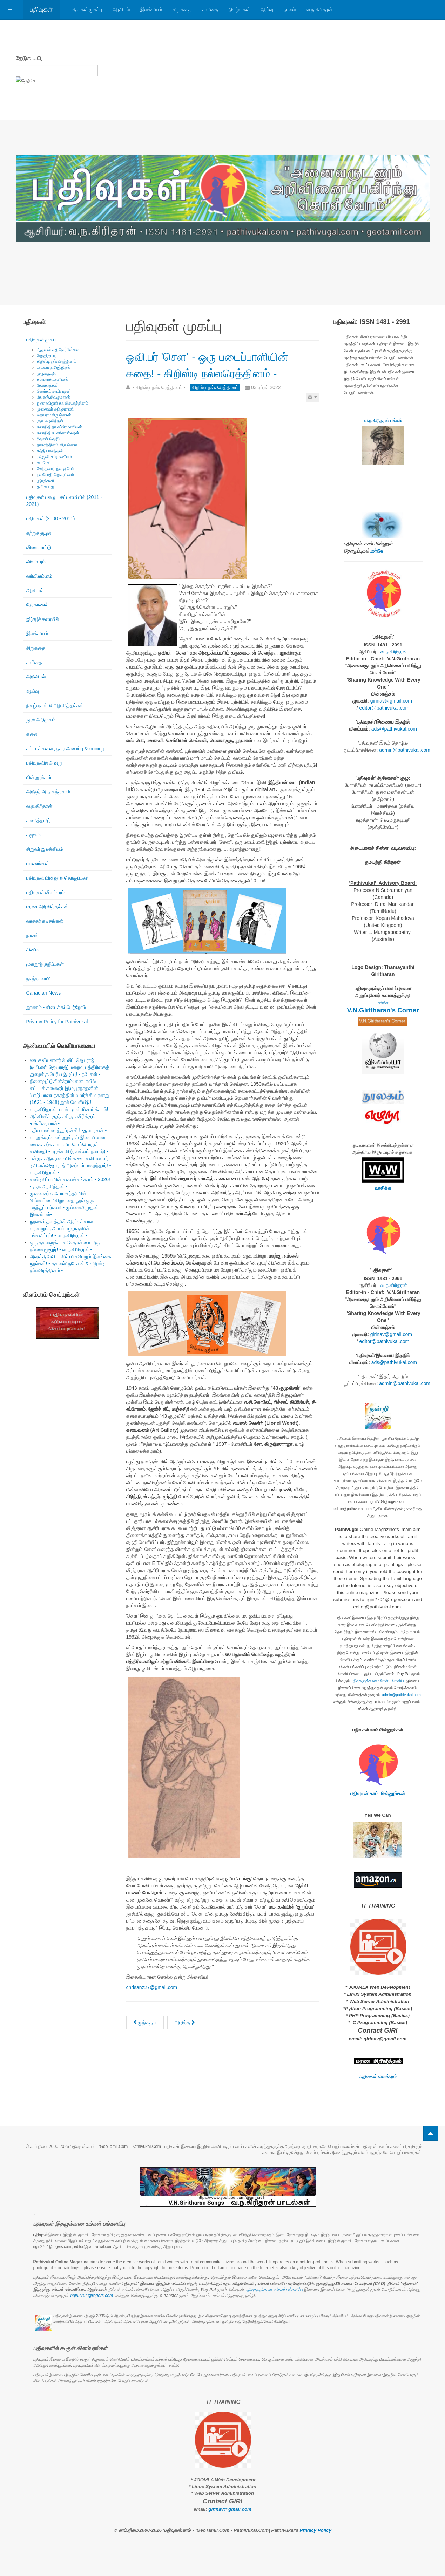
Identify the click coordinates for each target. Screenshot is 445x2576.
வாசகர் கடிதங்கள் (44, 921)
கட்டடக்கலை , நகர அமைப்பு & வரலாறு (65, 748)
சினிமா (33, 950)
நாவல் (290, 9)
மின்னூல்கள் (39, 777)
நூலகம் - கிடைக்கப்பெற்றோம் (56, 1007)
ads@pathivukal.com (394, 729)
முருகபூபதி (46, 373)
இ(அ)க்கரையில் (42, 619)
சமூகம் (33, 835)
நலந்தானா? (38, 978)
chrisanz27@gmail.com (151, 2004)
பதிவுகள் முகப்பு (86, 9)
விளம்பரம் (36, 561)
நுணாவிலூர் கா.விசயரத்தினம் (63, 403)
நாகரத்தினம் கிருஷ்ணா (57, 444)
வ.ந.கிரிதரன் (319, 9)
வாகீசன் (44, 462)
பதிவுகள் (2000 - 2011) (50, 518)
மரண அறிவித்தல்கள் (47, 906)
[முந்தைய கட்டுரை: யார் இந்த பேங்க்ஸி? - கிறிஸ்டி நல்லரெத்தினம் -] (145, 2039)
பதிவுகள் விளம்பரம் (45, 892)
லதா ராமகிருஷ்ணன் (54, 415)
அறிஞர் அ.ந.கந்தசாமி (48, 791)
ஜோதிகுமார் (47, 355)
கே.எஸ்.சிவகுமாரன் (53, 397)
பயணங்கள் (37, 863)
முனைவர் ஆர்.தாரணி (55, 409)
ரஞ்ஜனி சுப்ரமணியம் (54, 456)
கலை (31, 734)
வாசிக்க (383, 1188)
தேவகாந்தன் (48, 385)
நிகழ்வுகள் (239, 9)
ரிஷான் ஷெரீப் (48, 438)
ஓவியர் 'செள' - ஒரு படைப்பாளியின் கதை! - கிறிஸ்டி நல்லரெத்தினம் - (221, 371)
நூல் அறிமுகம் (41, 720)
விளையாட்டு (38, 547)
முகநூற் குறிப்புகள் (45, 964)
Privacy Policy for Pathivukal (57, 1021)
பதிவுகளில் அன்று (44, 763)
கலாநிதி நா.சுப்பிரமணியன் (59, 427)
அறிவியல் (36, 676)
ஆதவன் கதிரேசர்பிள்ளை (58, 349)
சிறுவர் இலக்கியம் (44, 849)
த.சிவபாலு (46, 486)
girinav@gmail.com (391, 701)
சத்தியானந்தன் (50, 450)
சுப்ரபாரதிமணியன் (52, 379)
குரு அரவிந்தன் (50, 421)
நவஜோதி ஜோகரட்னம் (55, 474)
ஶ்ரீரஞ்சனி (45, 480)
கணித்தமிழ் (38, 820)
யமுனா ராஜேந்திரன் (53, 367)
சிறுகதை (182, 9)
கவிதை (210, 9)
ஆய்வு (267, 9)
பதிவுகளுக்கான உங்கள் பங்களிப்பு (378, 1681)
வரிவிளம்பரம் (39, 576)
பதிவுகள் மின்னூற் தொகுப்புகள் (58, 878)
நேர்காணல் (37, 605)
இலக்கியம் (151, 9)
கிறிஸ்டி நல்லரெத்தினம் (56, 361)
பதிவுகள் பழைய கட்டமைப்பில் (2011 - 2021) (64, 500)
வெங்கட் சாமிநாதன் (54, 391)
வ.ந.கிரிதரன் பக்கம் (383, 420)
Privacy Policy (315, 2530)
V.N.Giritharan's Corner (383, 1010)
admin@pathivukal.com (404, 750)
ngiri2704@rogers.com (91, 2295)
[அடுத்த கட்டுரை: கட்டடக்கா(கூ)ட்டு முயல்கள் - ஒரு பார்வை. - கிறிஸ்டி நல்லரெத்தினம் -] (184, 2039)
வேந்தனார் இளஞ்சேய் (55, 468)
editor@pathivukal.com (384, 708)
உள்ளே (376, 551)
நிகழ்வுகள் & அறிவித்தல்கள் (55, 705)
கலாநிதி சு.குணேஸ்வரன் (58, 433)
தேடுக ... (26, 58)
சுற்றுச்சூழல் (38, 533)
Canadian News (43, 993)
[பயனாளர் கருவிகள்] (312, 413)
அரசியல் (121, 9)
